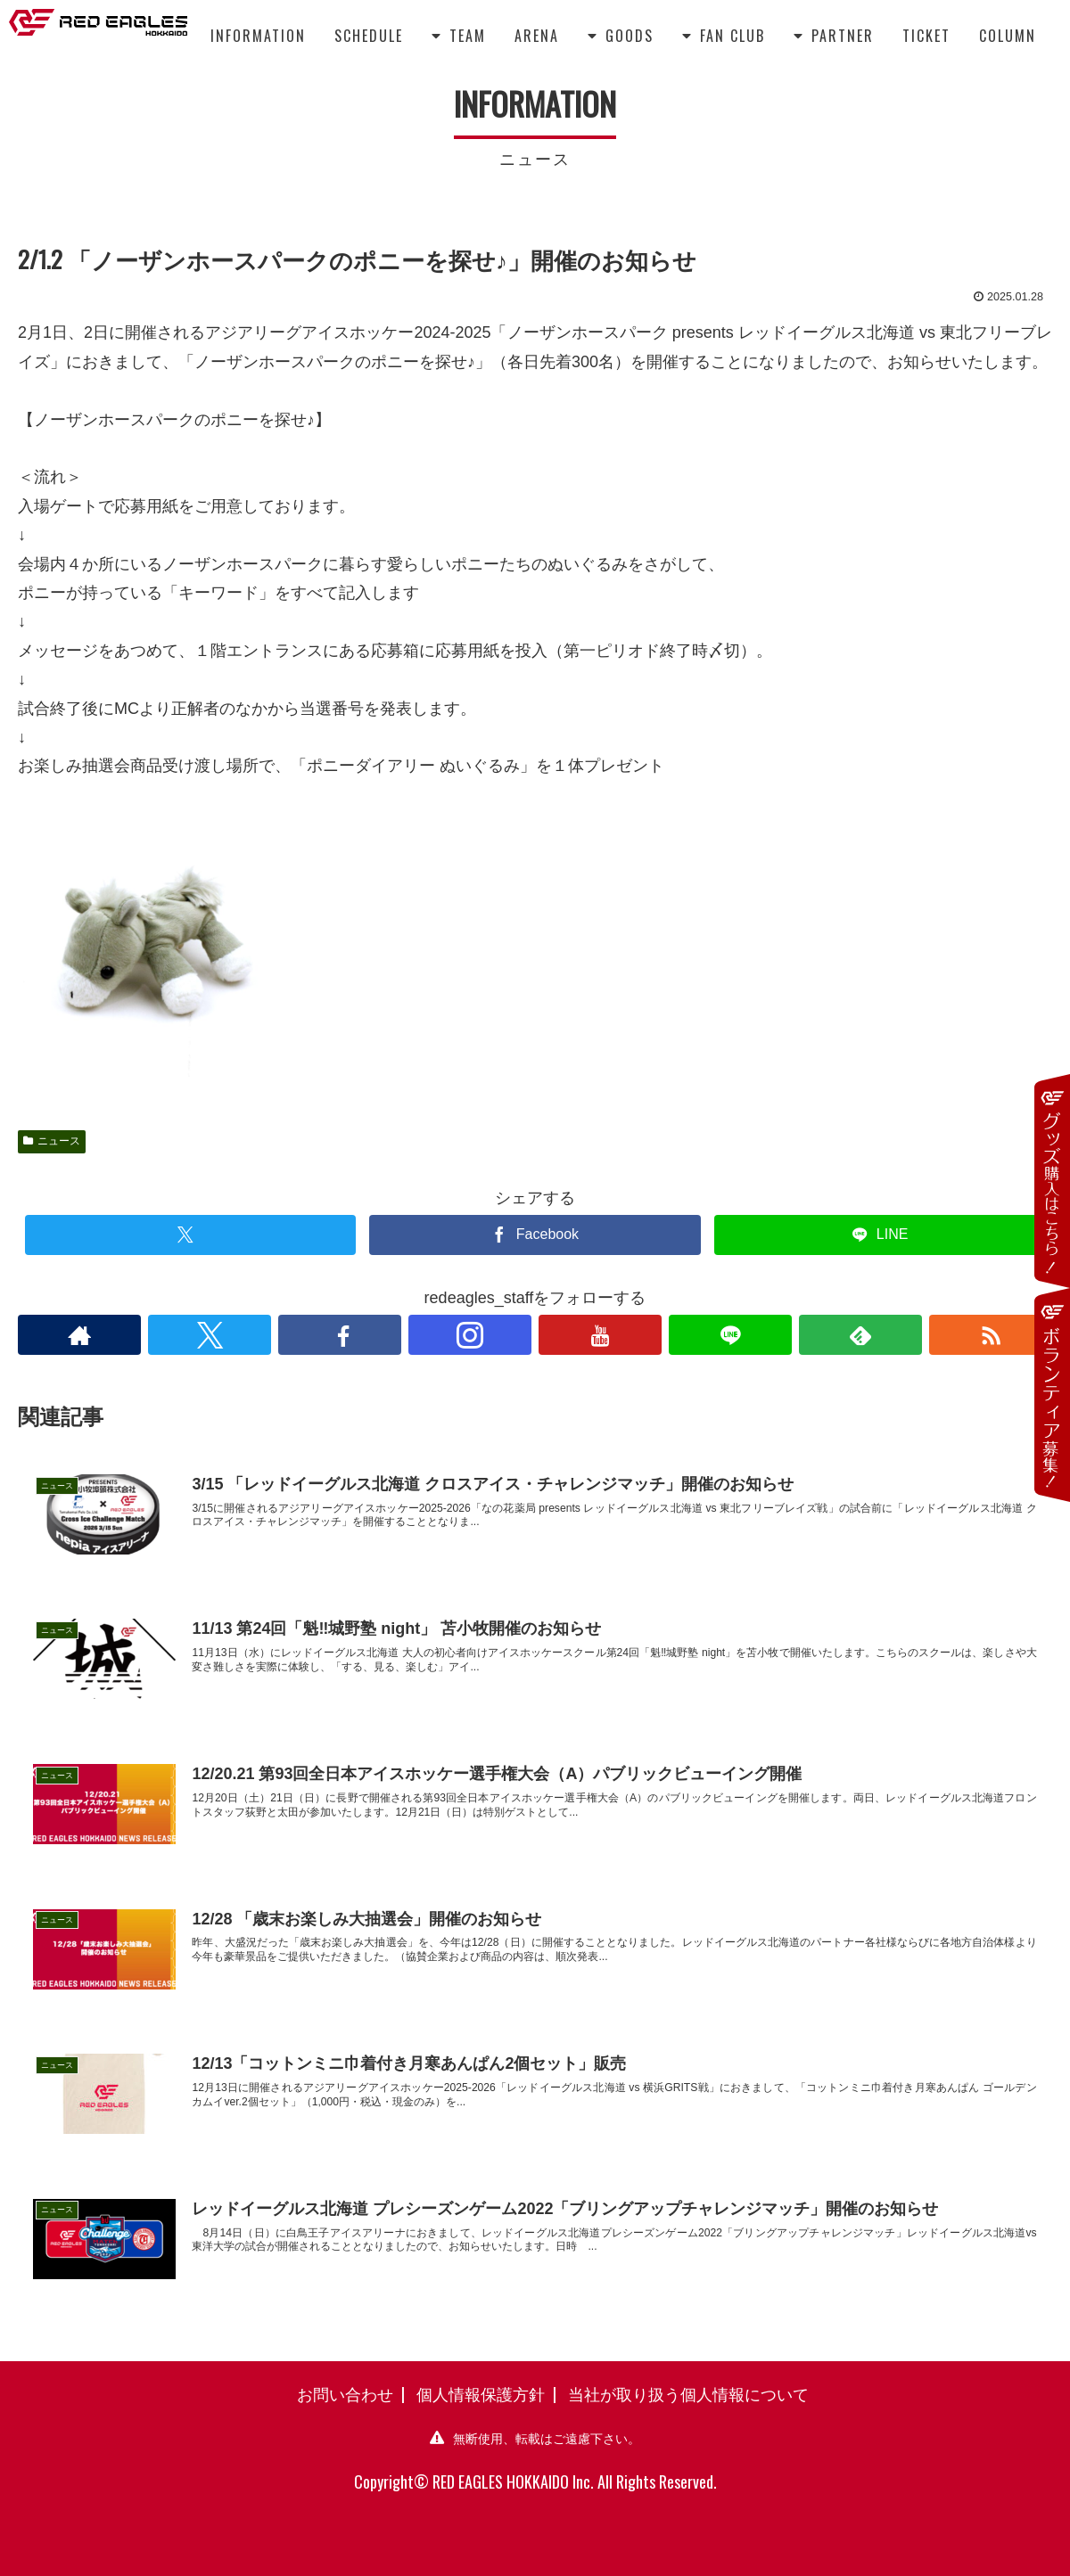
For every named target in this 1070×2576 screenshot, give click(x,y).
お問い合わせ (345, 2393)
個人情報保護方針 (480, 2393)
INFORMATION (258, 35)
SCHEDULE (368, 35)
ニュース (51, 1141)
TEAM (459, 35)
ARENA (536, 35)
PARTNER (834, 35)
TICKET (926, 35)
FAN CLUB (723, 35)
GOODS (621, 35)
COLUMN (1007, 35)
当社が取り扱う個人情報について (688, 2393)
